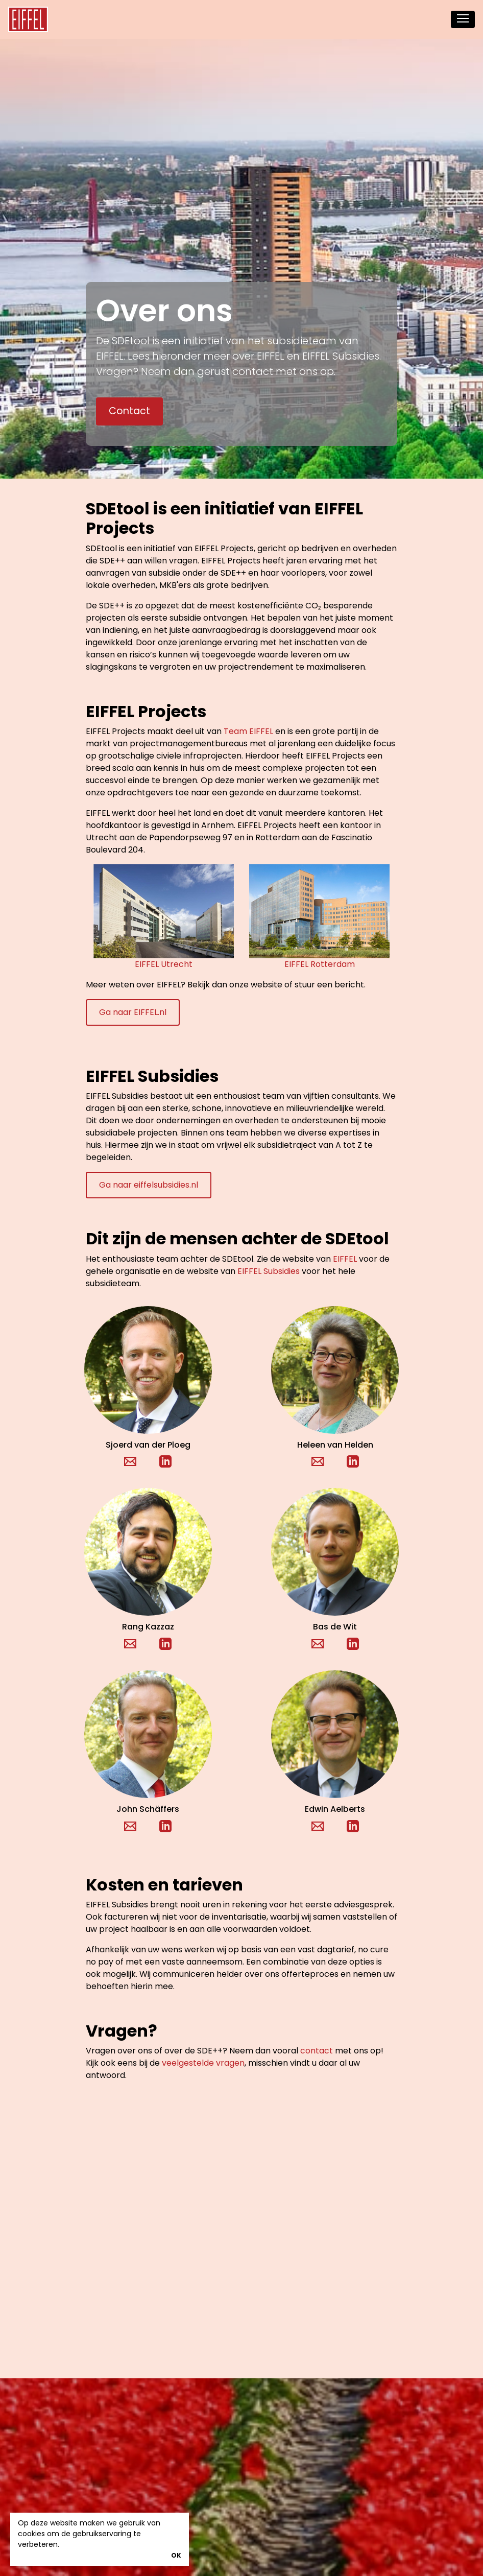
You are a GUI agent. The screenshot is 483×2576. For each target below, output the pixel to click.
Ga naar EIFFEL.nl (132, 1012)
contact (316, 2051)
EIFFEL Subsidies (268, 1271)
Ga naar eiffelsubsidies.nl (148, 1185)
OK (176, 2555)
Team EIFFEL (248, 731)
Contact (129, 411)
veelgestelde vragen (203, 2063)
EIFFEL (345, 1259)
